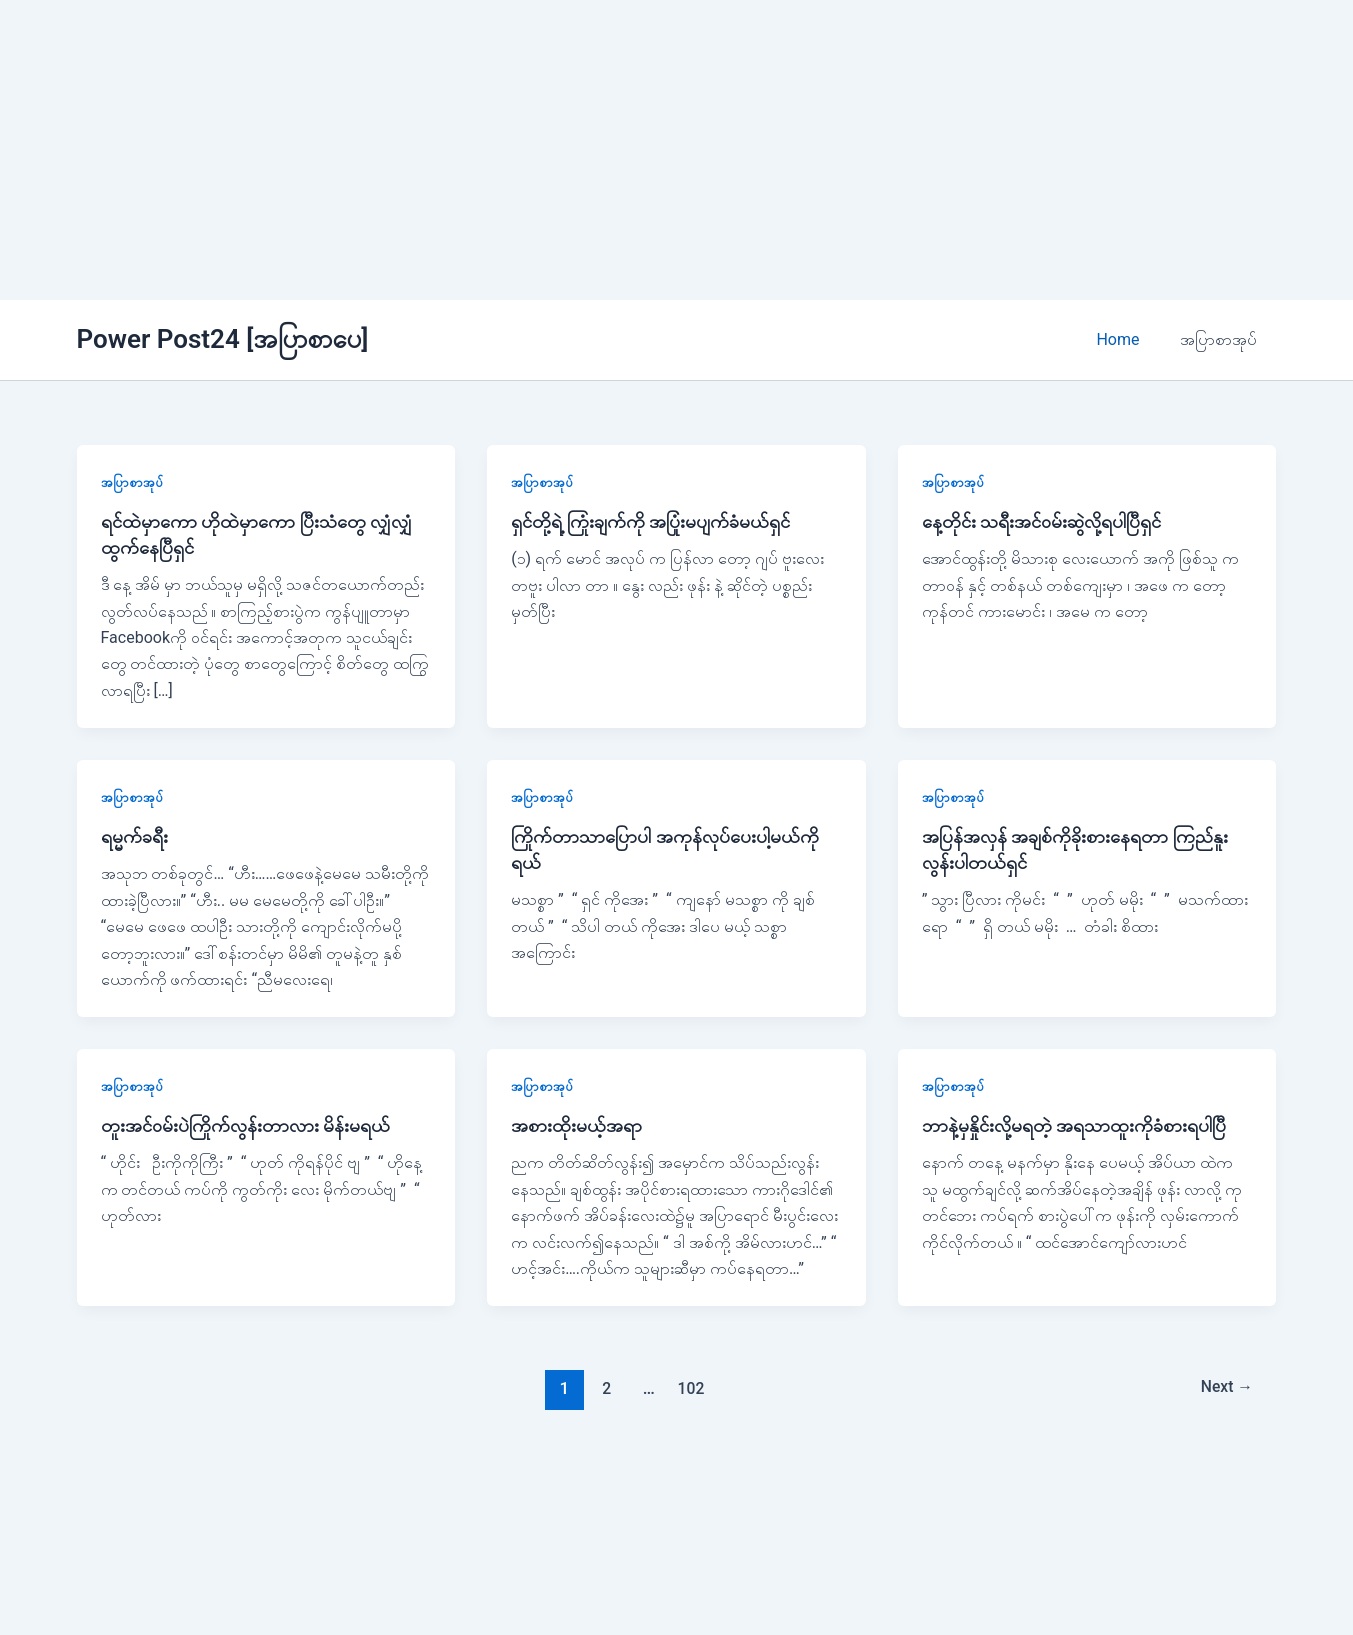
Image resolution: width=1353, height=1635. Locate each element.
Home (1129, 339)
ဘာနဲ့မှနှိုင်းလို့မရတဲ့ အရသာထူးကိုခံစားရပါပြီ (1078, 1125)
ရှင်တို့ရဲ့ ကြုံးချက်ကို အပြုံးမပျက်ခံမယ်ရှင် (653, 521)
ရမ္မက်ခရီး (135, 836)
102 (688, 1388)
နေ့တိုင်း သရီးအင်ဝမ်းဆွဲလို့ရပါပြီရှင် (1048, 521)
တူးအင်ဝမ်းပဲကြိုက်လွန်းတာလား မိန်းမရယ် (249, 1125)
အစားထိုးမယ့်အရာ (577, 1125)
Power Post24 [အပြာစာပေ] (223, 339)
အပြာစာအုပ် (1222, 339)
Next (1222, 1388)
